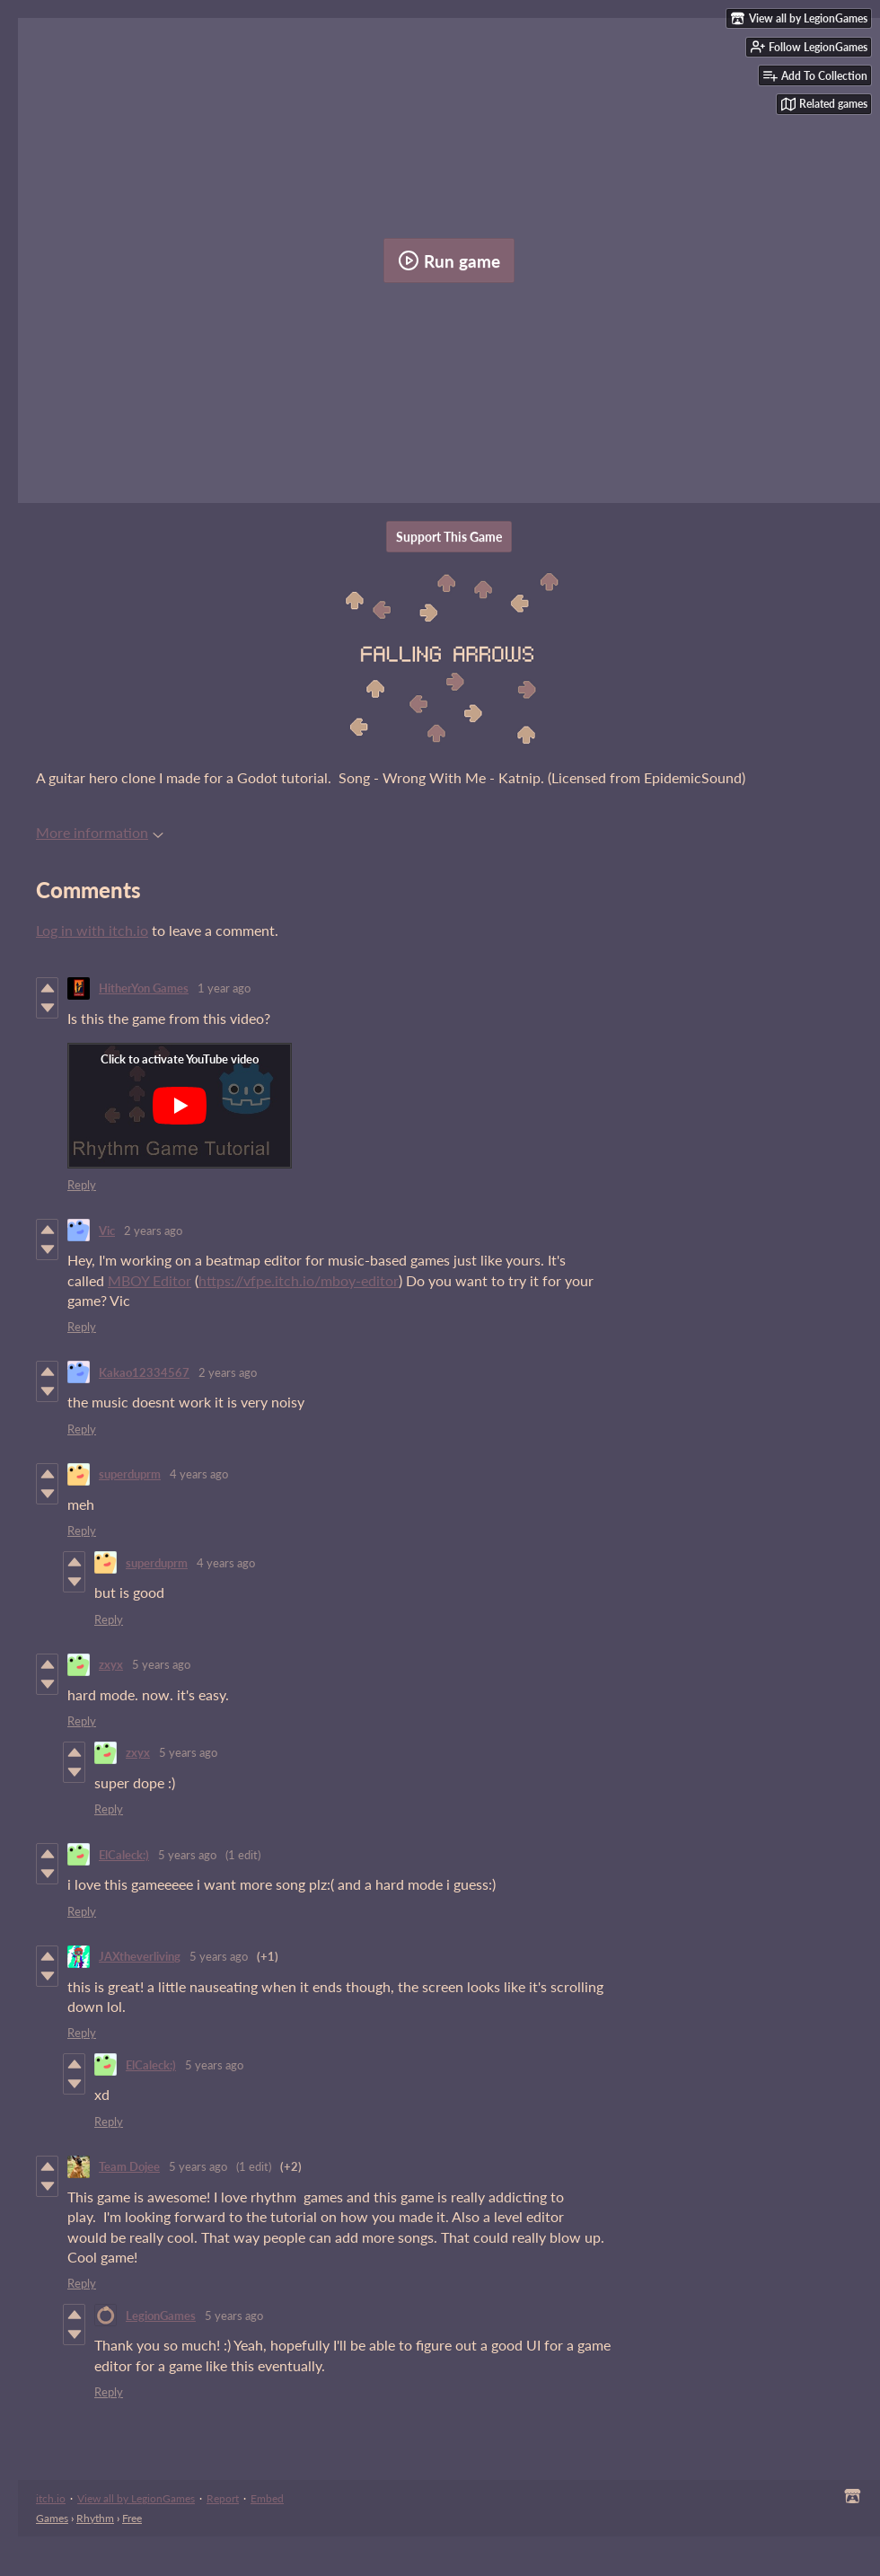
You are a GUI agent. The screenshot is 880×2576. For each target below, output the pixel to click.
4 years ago (199, 1474)
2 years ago (153, 1230)
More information (99, 832)
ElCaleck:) (124, 1855)
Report (223, 2498)
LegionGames (161, 2315)
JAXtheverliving (139, 1956)
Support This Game (449, 536)
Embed (267, 2498)
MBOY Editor (149, 1280)
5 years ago (161, 1664)
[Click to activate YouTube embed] (179, 1106)
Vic (107, 1230)
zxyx (111, 1664)
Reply (81, 1185)
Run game (449, 260)
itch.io (51, 2498)
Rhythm (95, 2518)
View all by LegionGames (136, 2498)
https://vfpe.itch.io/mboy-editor (298, 1280)
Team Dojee (129, 2166)
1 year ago (224, 988)
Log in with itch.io (92, 930)
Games (52, 2518)
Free (132, 2518)
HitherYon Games (144, 988)
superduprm (130, 1474)
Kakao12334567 (144, 1372)
